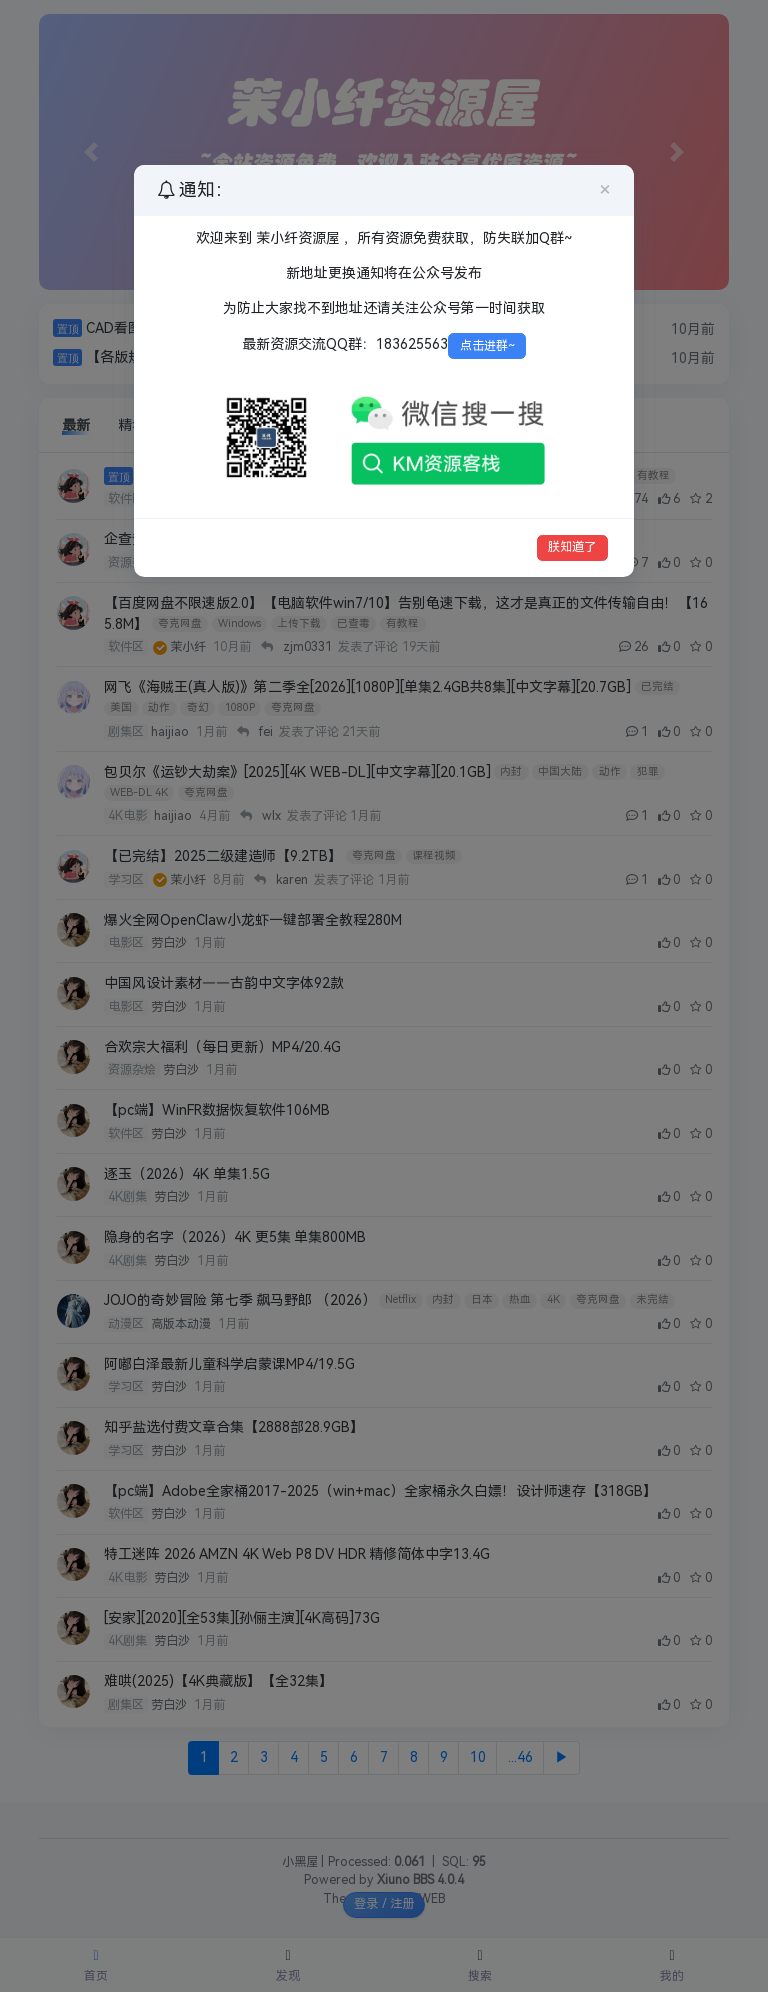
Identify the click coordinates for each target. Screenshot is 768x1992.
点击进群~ (487, 346)
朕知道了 (572, 547)
